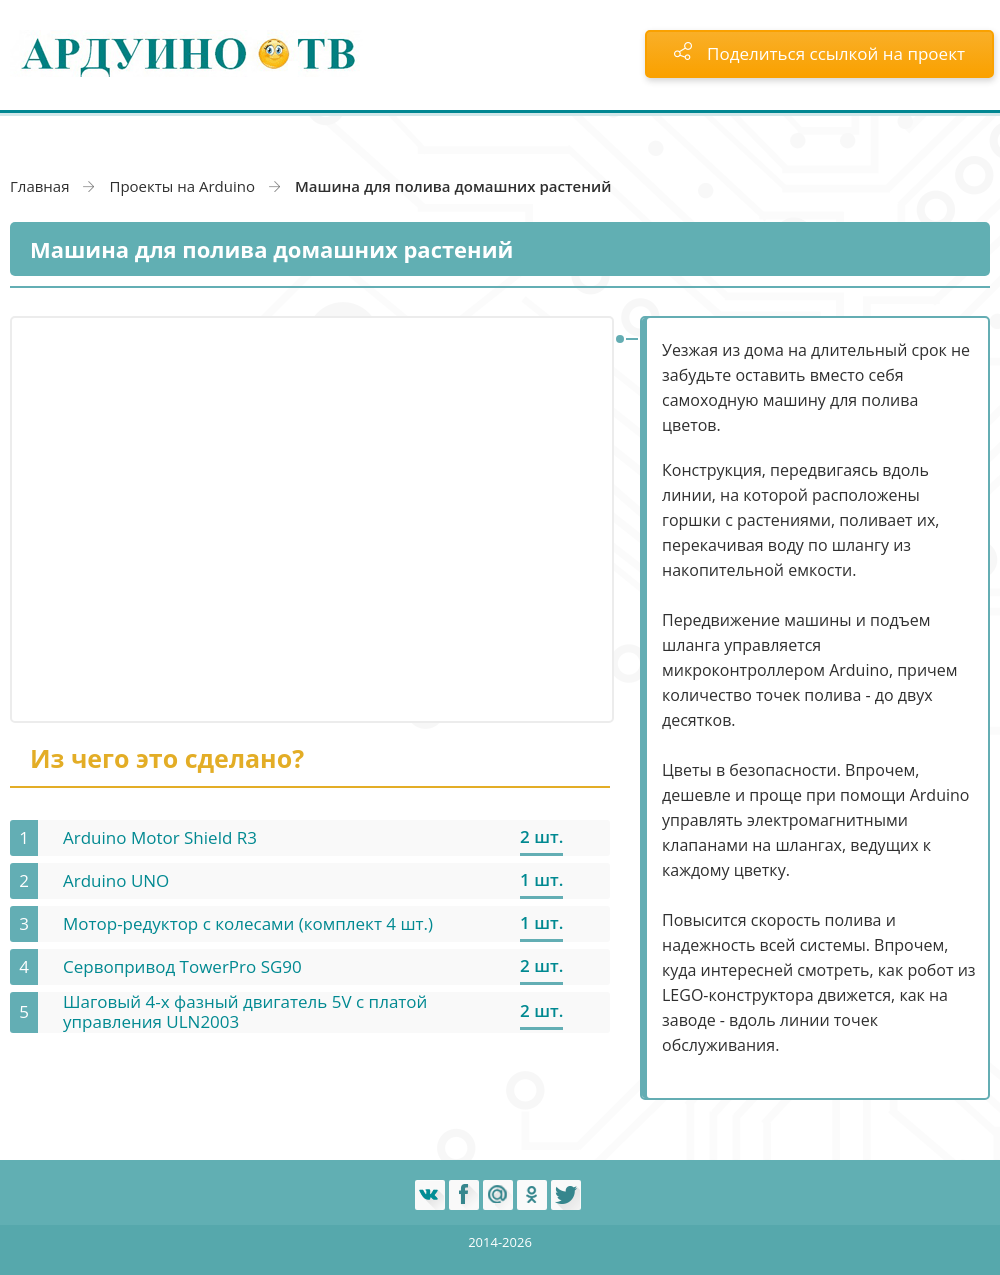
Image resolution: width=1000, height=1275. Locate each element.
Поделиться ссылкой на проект (819, 53)
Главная (39, 186)
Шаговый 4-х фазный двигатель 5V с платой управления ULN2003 (245, 1011)
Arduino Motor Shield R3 (160, 837)
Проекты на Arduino (182, 186)
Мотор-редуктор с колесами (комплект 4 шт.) (248, 923)
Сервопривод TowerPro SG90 (182, 966)
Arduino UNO (116, 880)
